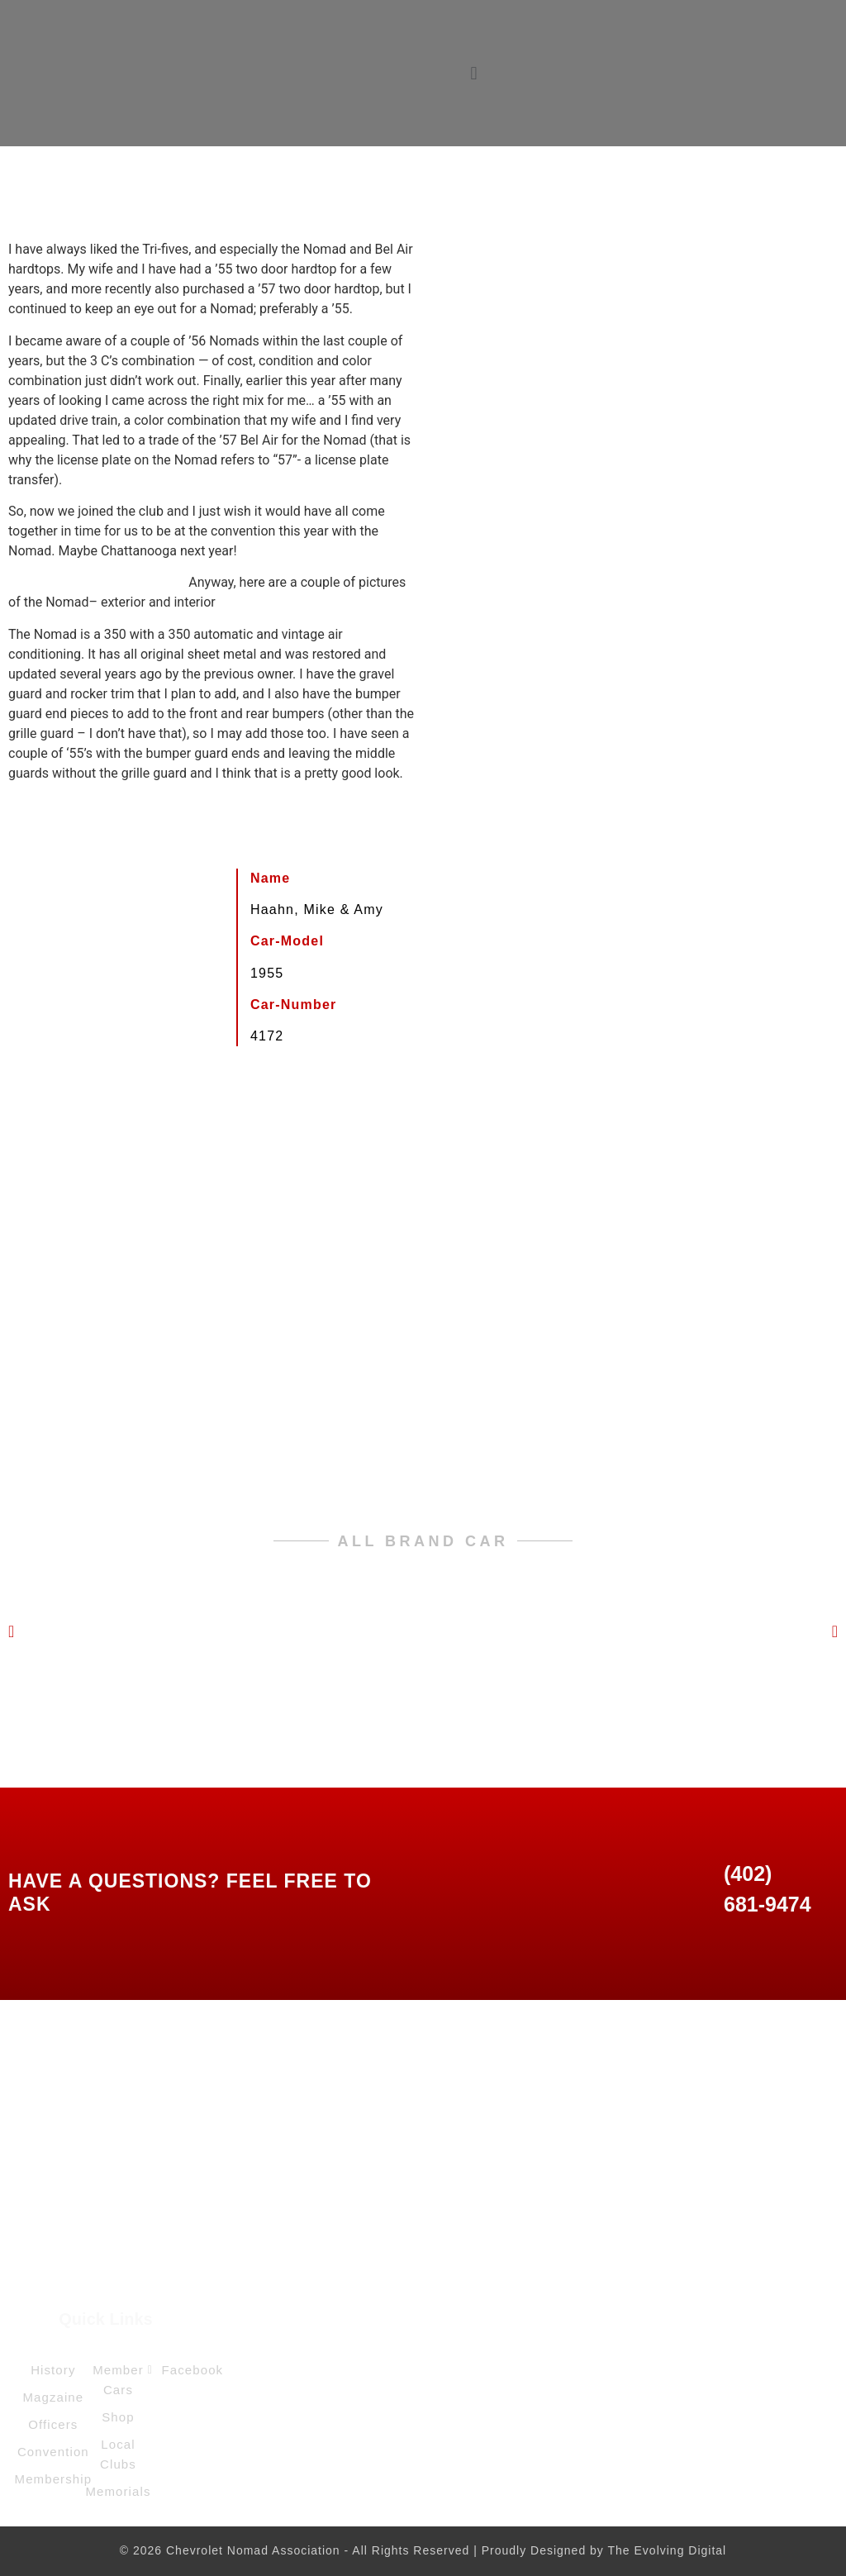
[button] (473, 73)
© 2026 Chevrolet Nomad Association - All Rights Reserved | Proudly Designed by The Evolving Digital (423, 2550)
